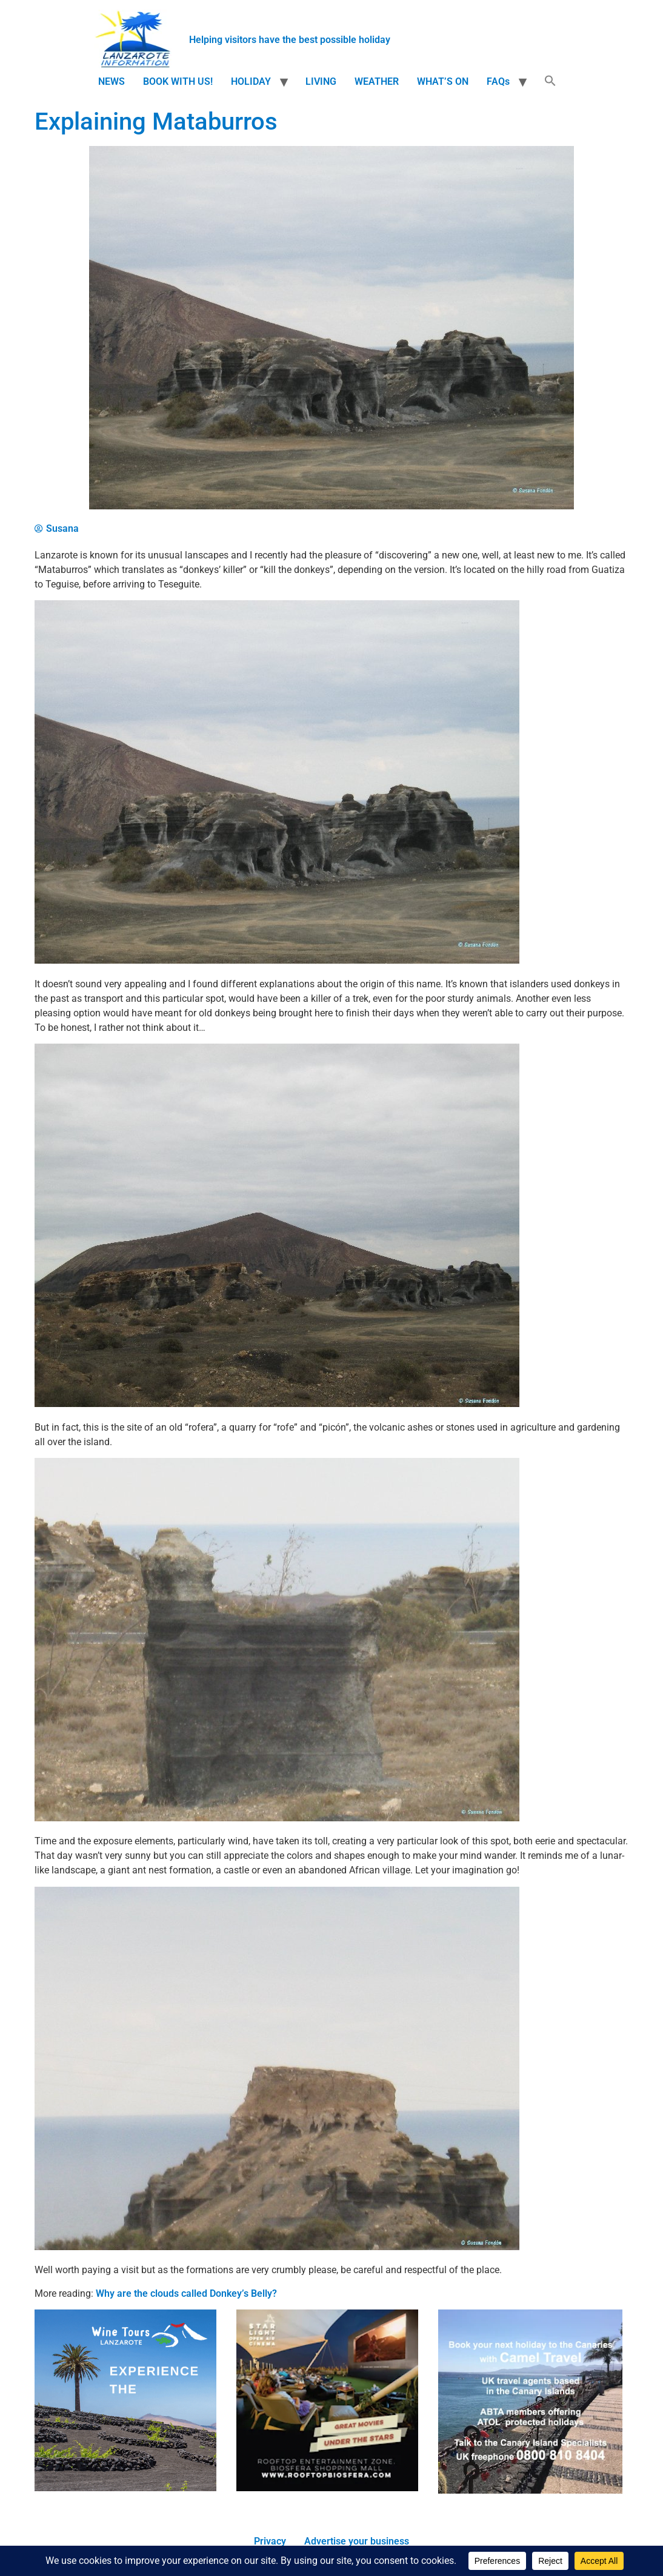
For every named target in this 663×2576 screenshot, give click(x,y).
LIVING (320, 81)
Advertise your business (356, 2541)
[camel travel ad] (530, 2490)
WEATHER (377, 81)
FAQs (498, 81)
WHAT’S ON (442, 81)
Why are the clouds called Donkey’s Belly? (186, 2293)
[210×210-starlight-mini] (327, 2488)
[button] (550, 82)
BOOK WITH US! (178, 81)
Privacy (270, 2541)
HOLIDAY (251, 81)
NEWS (111, 81)
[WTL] (125, 2488)
